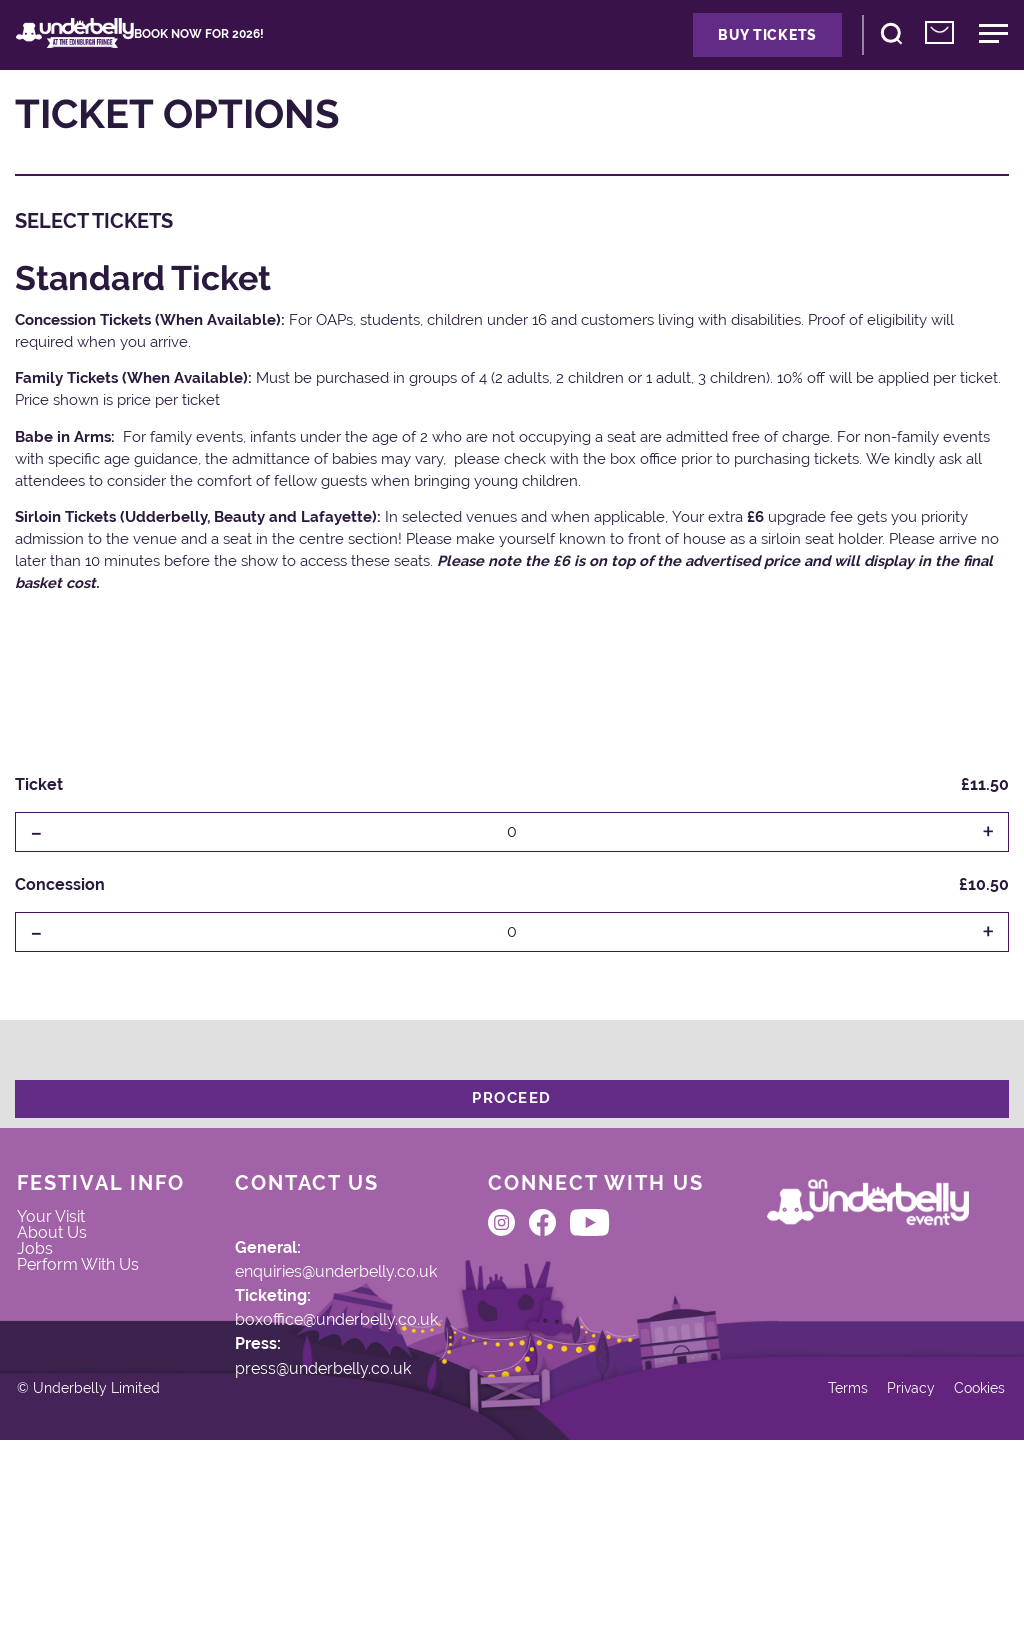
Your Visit (71, 1283)
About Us (71, 1307)
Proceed (512, 1124)
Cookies (959, 1574)
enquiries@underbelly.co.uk (314, 1317)
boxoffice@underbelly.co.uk (313, 1378)
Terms (812, 1574)
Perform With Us (88, 1367)
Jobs (53, 1331)
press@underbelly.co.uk (299, 1438)
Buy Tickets (700, 47)
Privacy (882, 1574)
